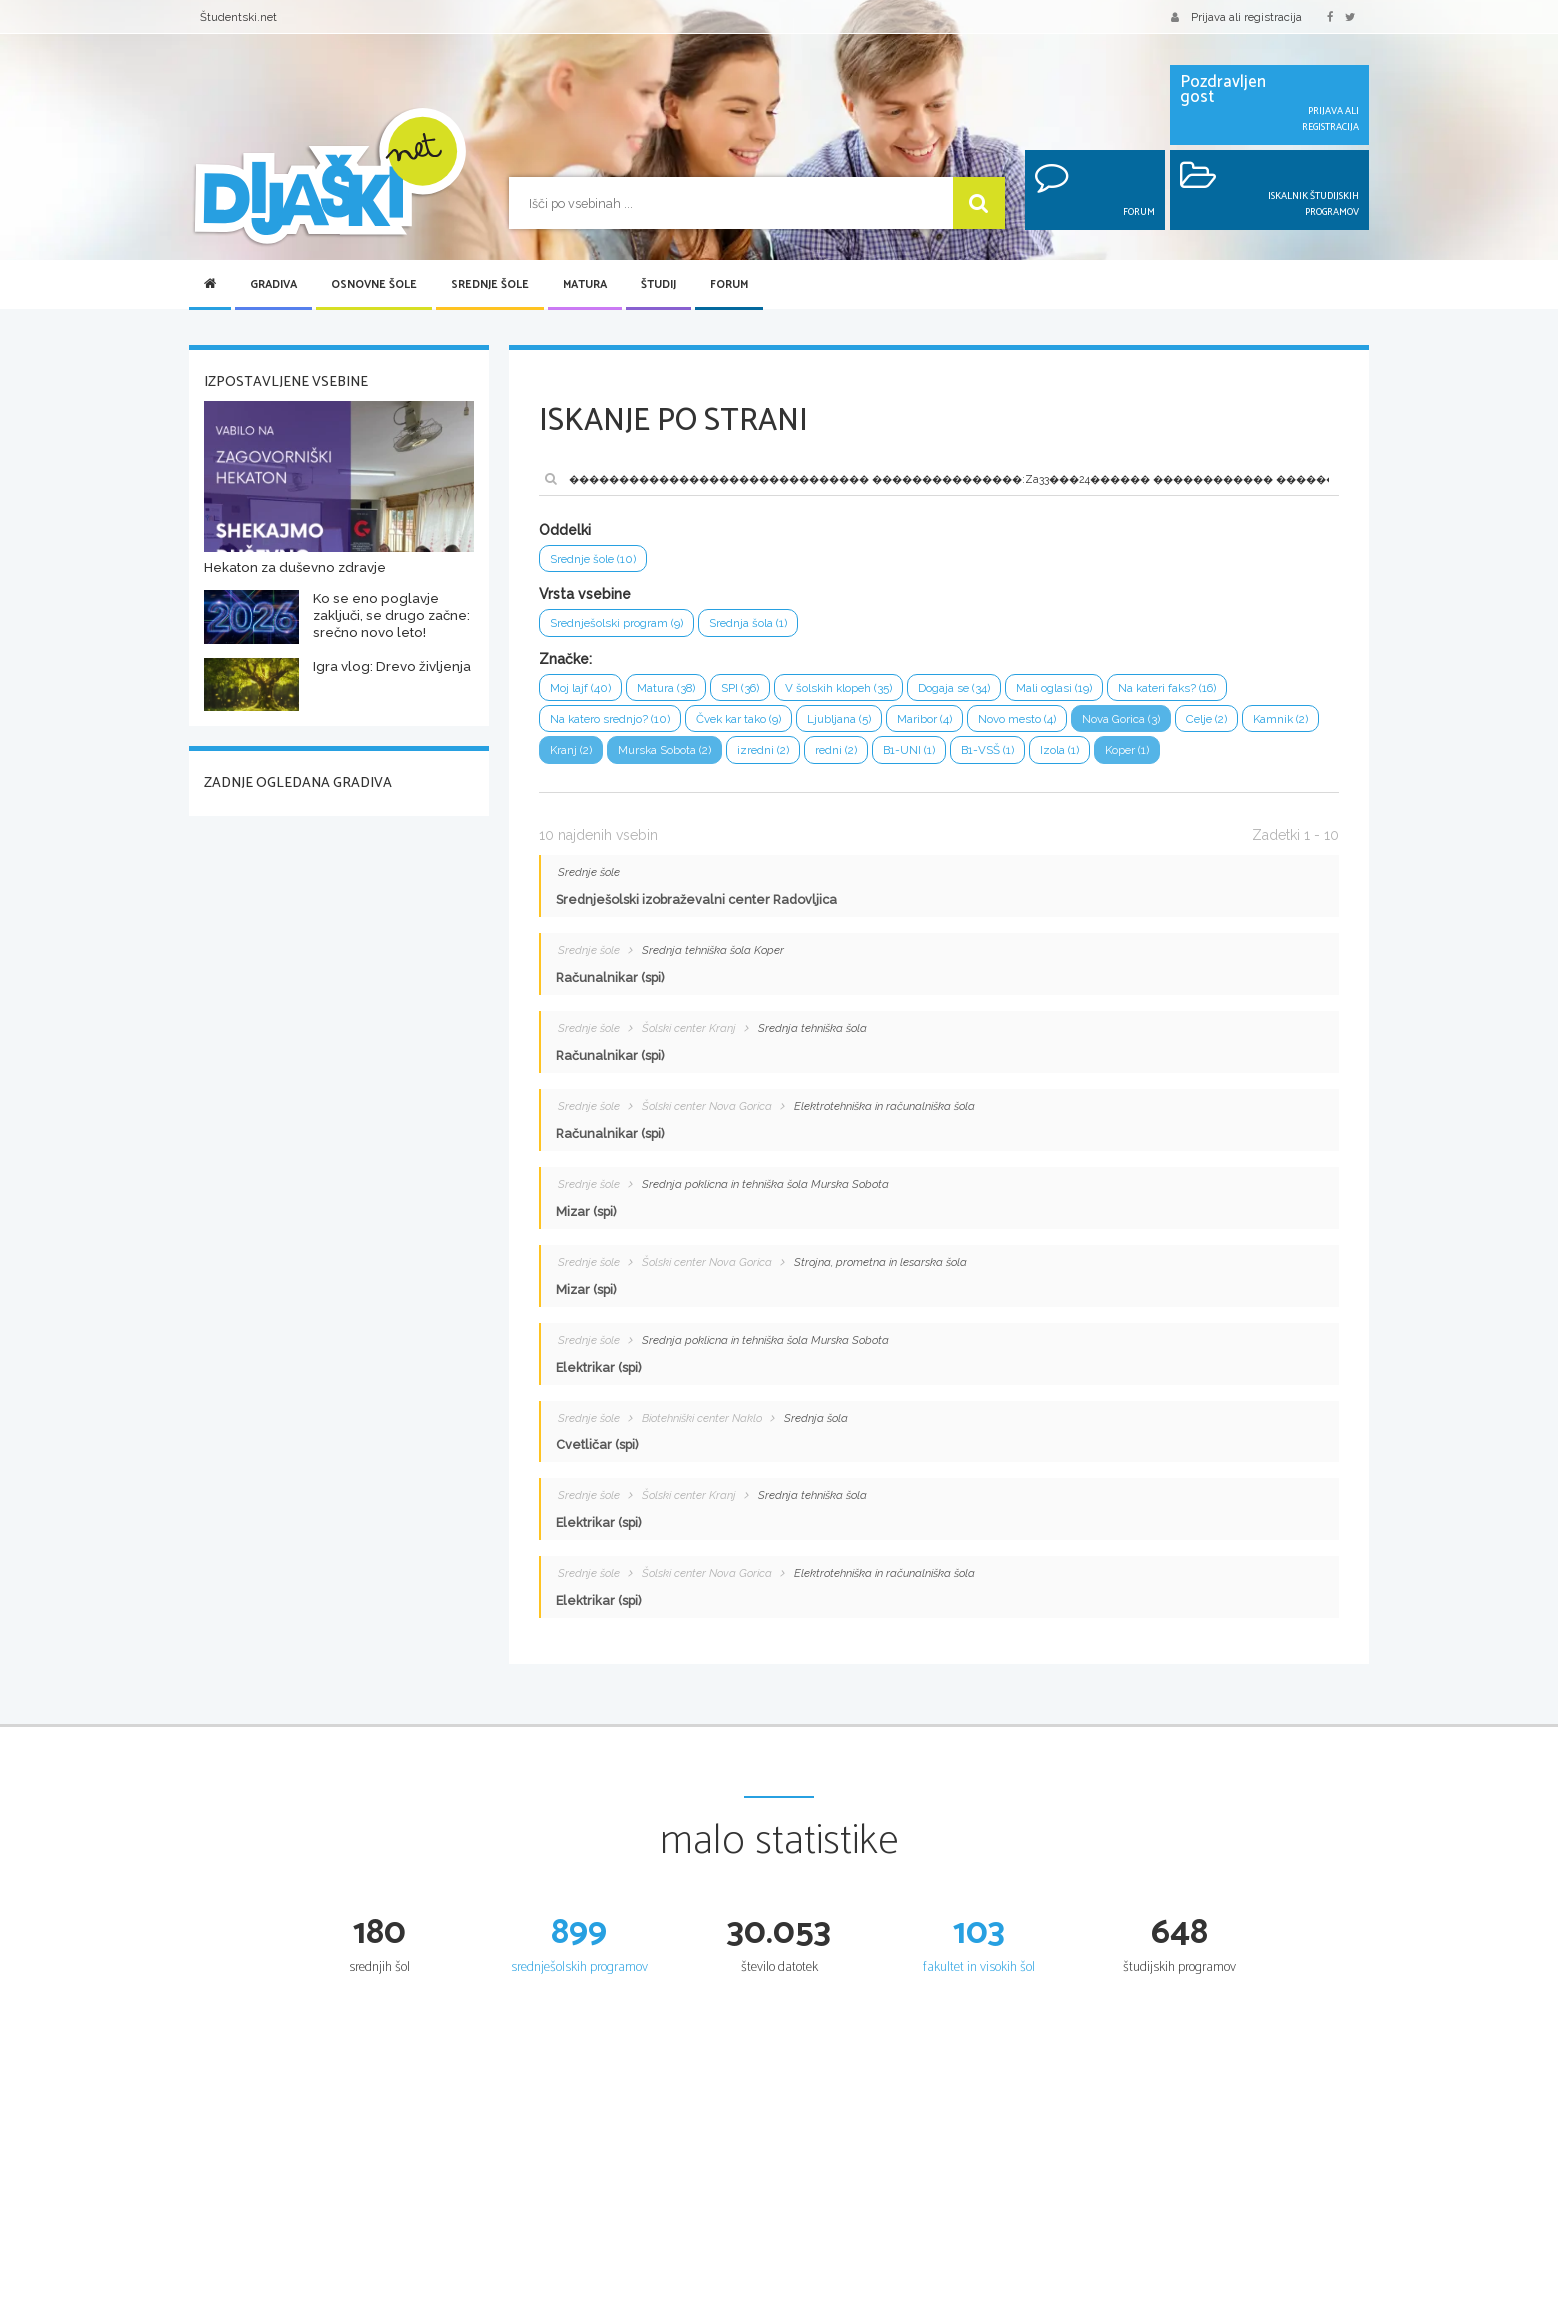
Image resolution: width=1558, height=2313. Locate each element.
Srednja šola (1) (765, 625)
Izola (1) (1181, 757)
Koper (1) (1253, 757)
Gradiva (273, 285)
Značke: (565, 662)
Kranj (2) (659, 757)
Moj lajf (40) (582, 691)
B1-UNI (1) (1020, 757)
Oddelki (565, 530)
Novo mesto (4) (1053, 724)
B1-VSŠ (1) (1104, 757)
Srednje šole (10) (597, 559)
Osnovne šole (374, 285)
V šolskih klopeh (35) (860, 691)
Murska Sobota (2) (760, 757)
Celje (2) (1256, 724)
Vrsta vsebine (585, 596)
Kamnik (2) (580, 757)
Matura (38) (674, 691)
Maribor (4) (955, 724)
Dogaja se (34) (984, 691)
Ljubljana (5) (864, 724)
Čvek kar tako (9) (756, 724)
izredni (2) (866, 757)
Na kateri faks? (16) (1213, 691)
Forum (729, 285)
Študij (658, 285)
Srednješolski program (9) (623, 625)
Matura (585, 285)
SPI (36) (754, 691)
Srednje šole (490, 285)
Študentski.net (238, 17)
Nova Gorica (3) (1164, 724)
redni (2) (943, 757)
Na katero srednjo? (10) (616, 724)
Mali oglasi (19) (1091, 691)
